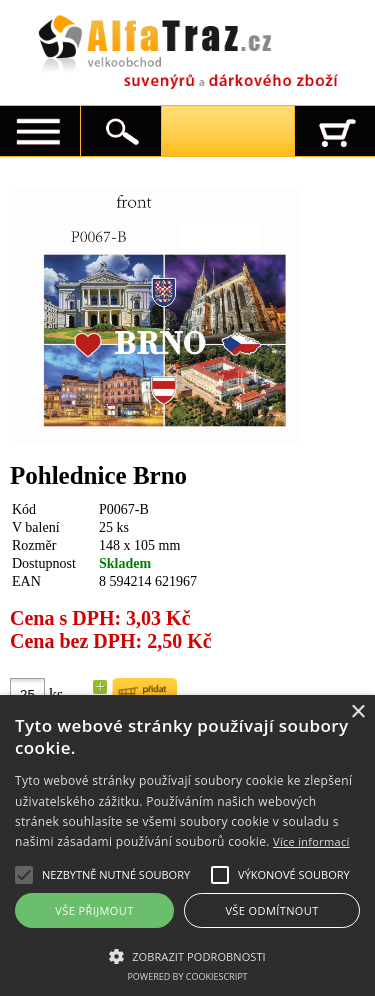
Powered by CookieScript (187, 976)
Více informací (311, 841)
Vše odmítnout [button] (271, 910)
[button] (187, 955)
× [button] (357, 712)
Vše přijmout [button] (94, 910)
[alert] (187, 845)
